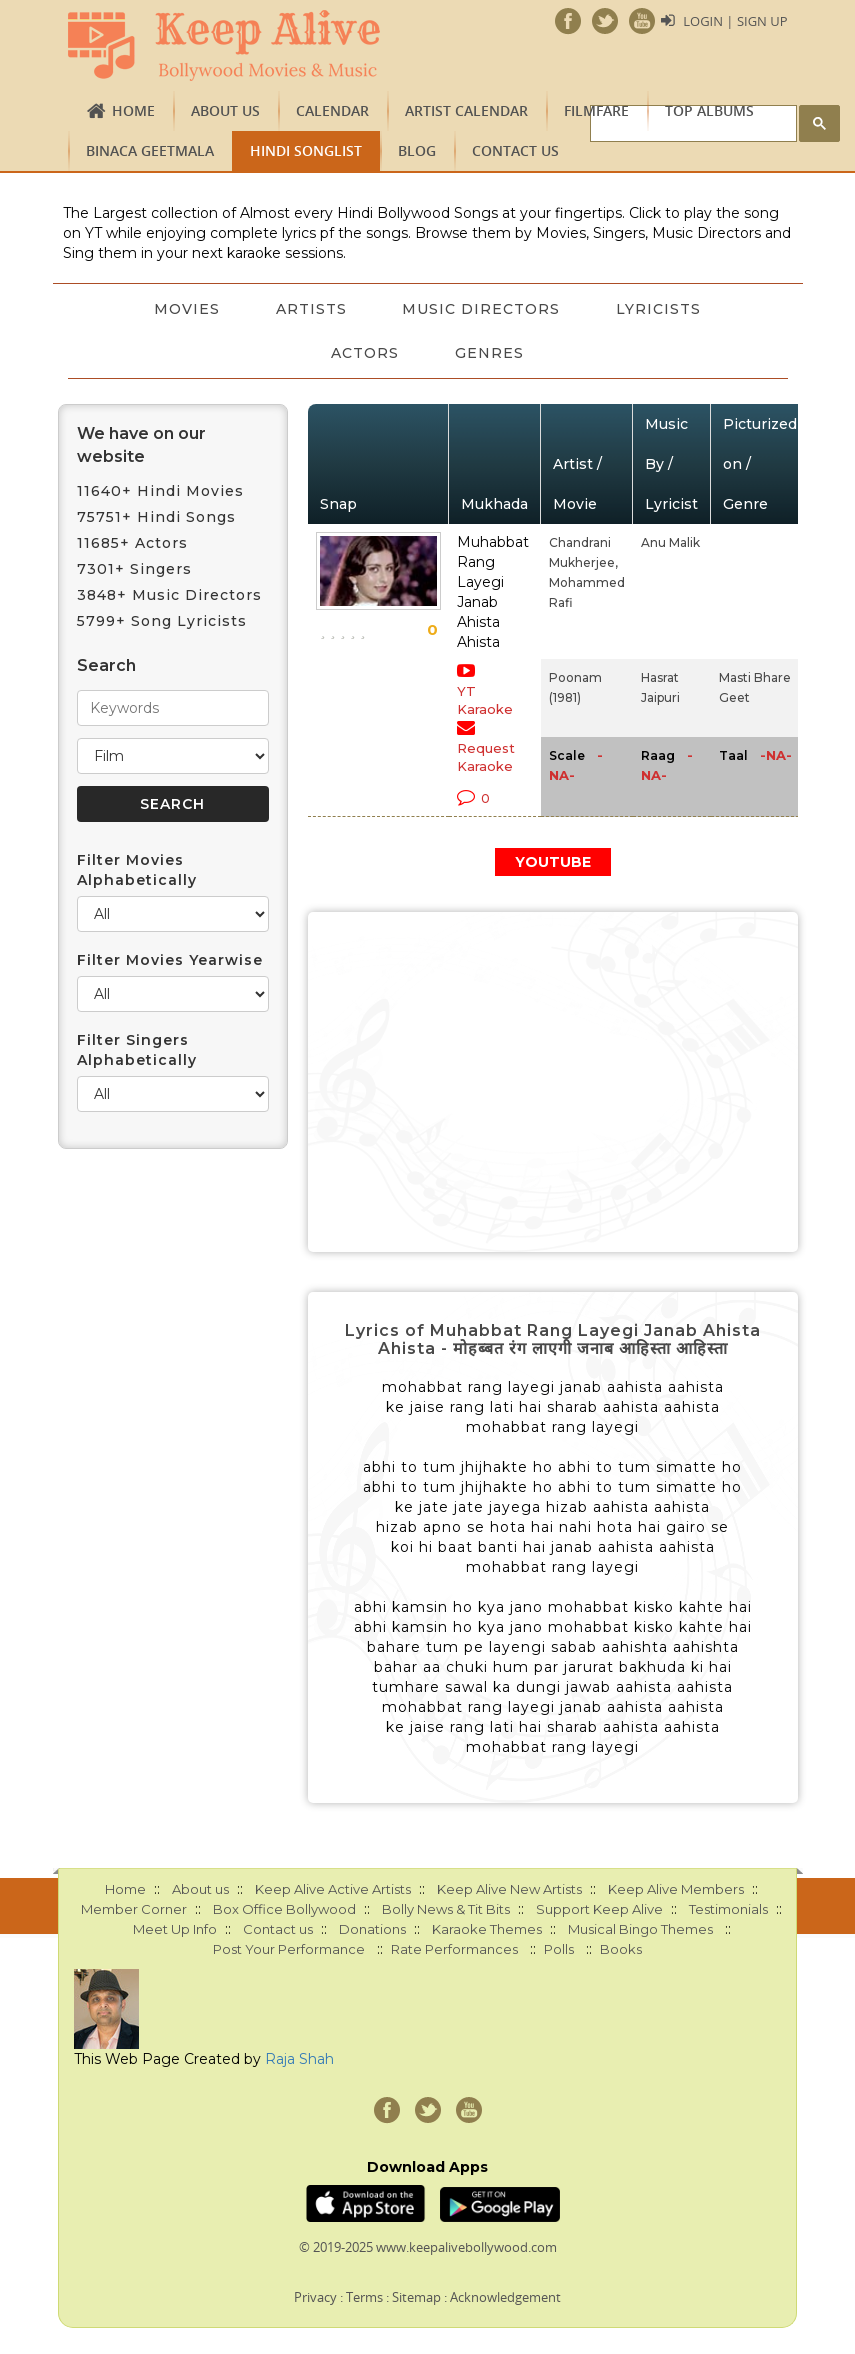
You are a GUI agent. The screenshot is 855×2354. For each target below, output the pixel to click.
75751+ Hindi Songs (156, 517)
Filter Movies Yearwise (170, 960)
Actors (365, 353)
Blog (417, 150)
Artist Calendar (466, 110)
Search (106, 665)
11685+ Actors (132, 543)
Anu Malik (670, 542)
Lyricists (659, 309)
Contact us (515, 150)
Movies (187, 309)
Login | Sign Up (735, 21)
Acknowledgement (505, 2297)
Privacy (315, 2297)
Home (133, 110)
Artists (311, 309)
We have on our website (141, 445)
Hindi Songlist (306, 150)
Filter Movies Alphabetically (137, 870)
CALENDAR (332, 110)
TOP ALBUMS (709, 110)
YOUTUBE (553, 862)
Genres (489, 353)
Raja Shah (299, 2059)
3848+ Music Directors (169, 595)
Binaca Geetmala (150, 150)
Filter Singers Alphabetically (137, 1050)
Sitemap (416, 2297)
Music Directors (482, 309)
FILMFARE (596, 110)
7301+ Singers (134, 569)
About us (225, 110)
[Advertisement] (553, 1082)
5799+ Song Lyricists (162, 621)
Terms (364, 2297)
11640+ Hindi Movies (160, 491)
